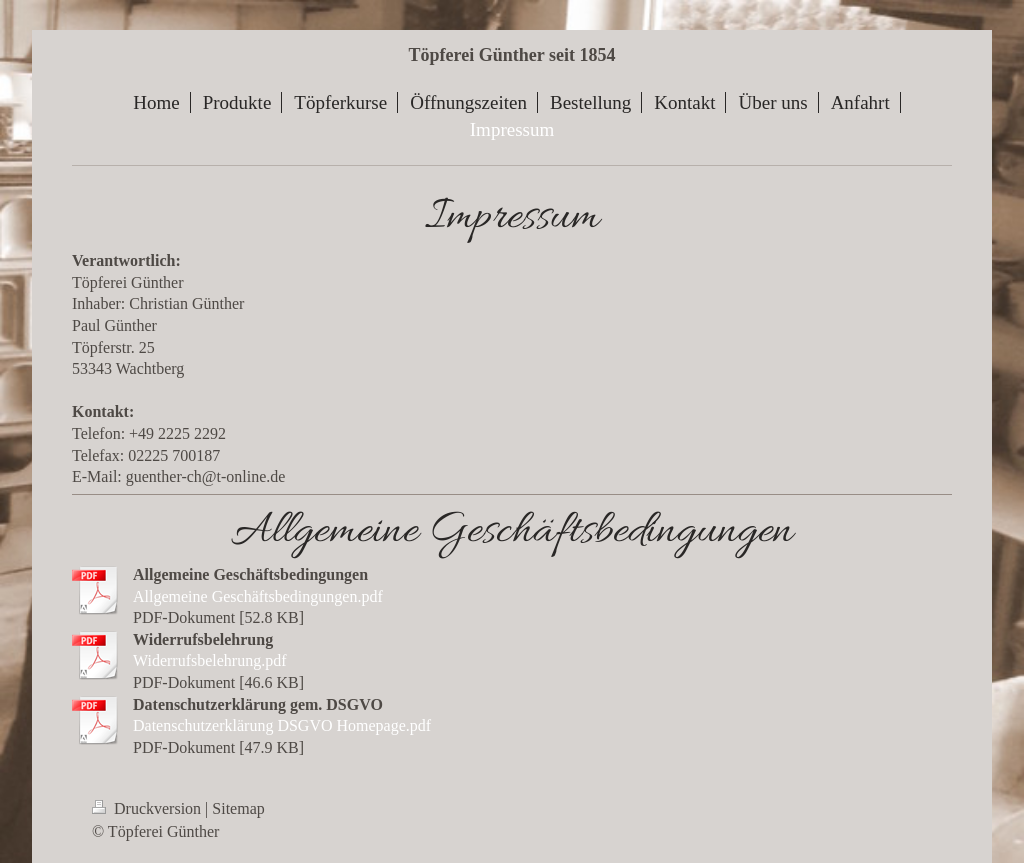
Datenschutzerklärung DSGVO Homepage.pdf (282, 725)
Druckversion (148, 808)
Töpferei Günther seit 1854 (512, 55)
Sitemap (238, 808)
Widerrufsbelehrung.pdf (210, 660)
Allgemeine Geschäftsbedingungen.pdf (258, 596)
